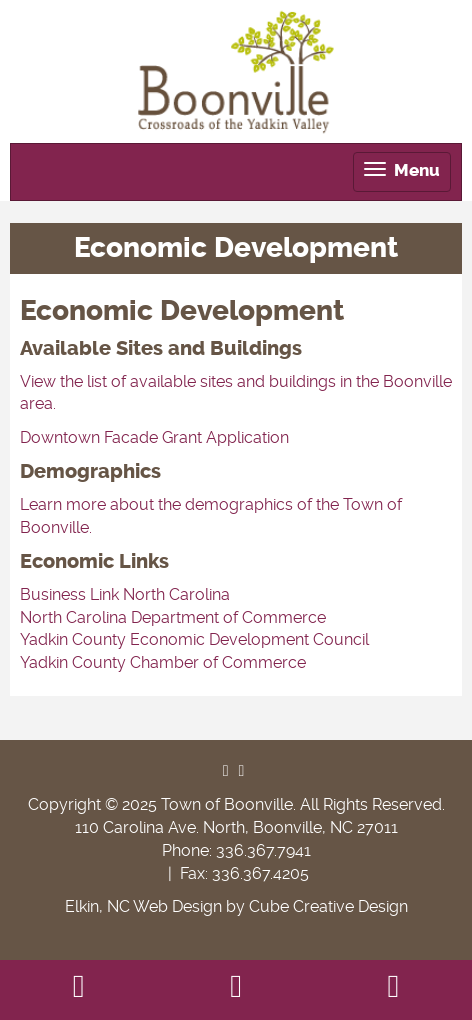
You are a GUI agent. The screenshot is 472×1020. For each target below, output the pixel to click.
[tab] (402, 172)
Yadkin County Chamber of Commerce (163, 662)
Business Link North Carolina (125, 594)
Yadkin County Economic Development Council (194, 639)
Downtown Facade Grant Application (154, 437)
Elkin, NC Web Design (143, 906)
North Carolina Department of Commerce (173, 617)
